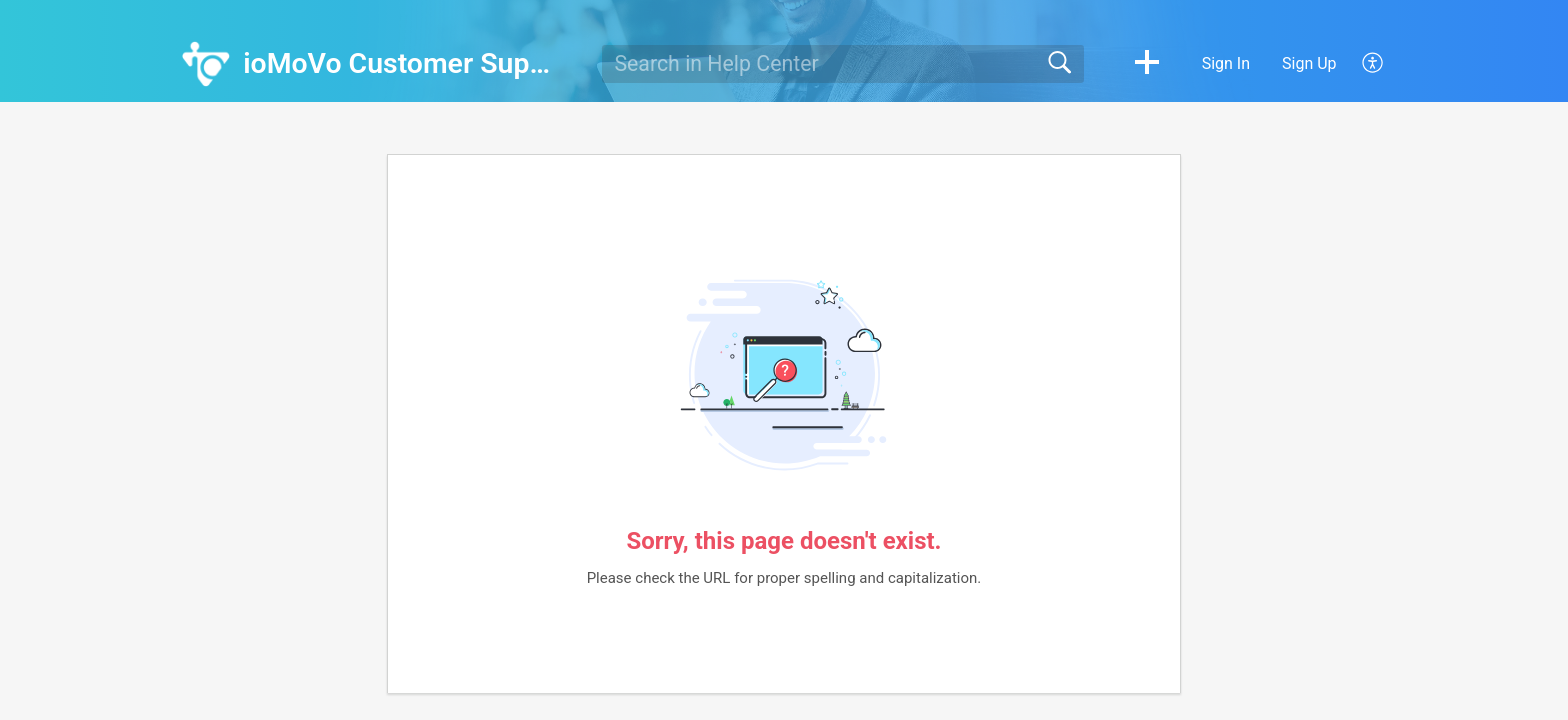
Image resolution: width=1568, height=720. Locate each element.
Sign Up (1309, 63)
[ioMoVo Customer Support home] (206, 64)
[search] (843, 64)
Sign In (1226, 63)
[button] (1147, 64)
